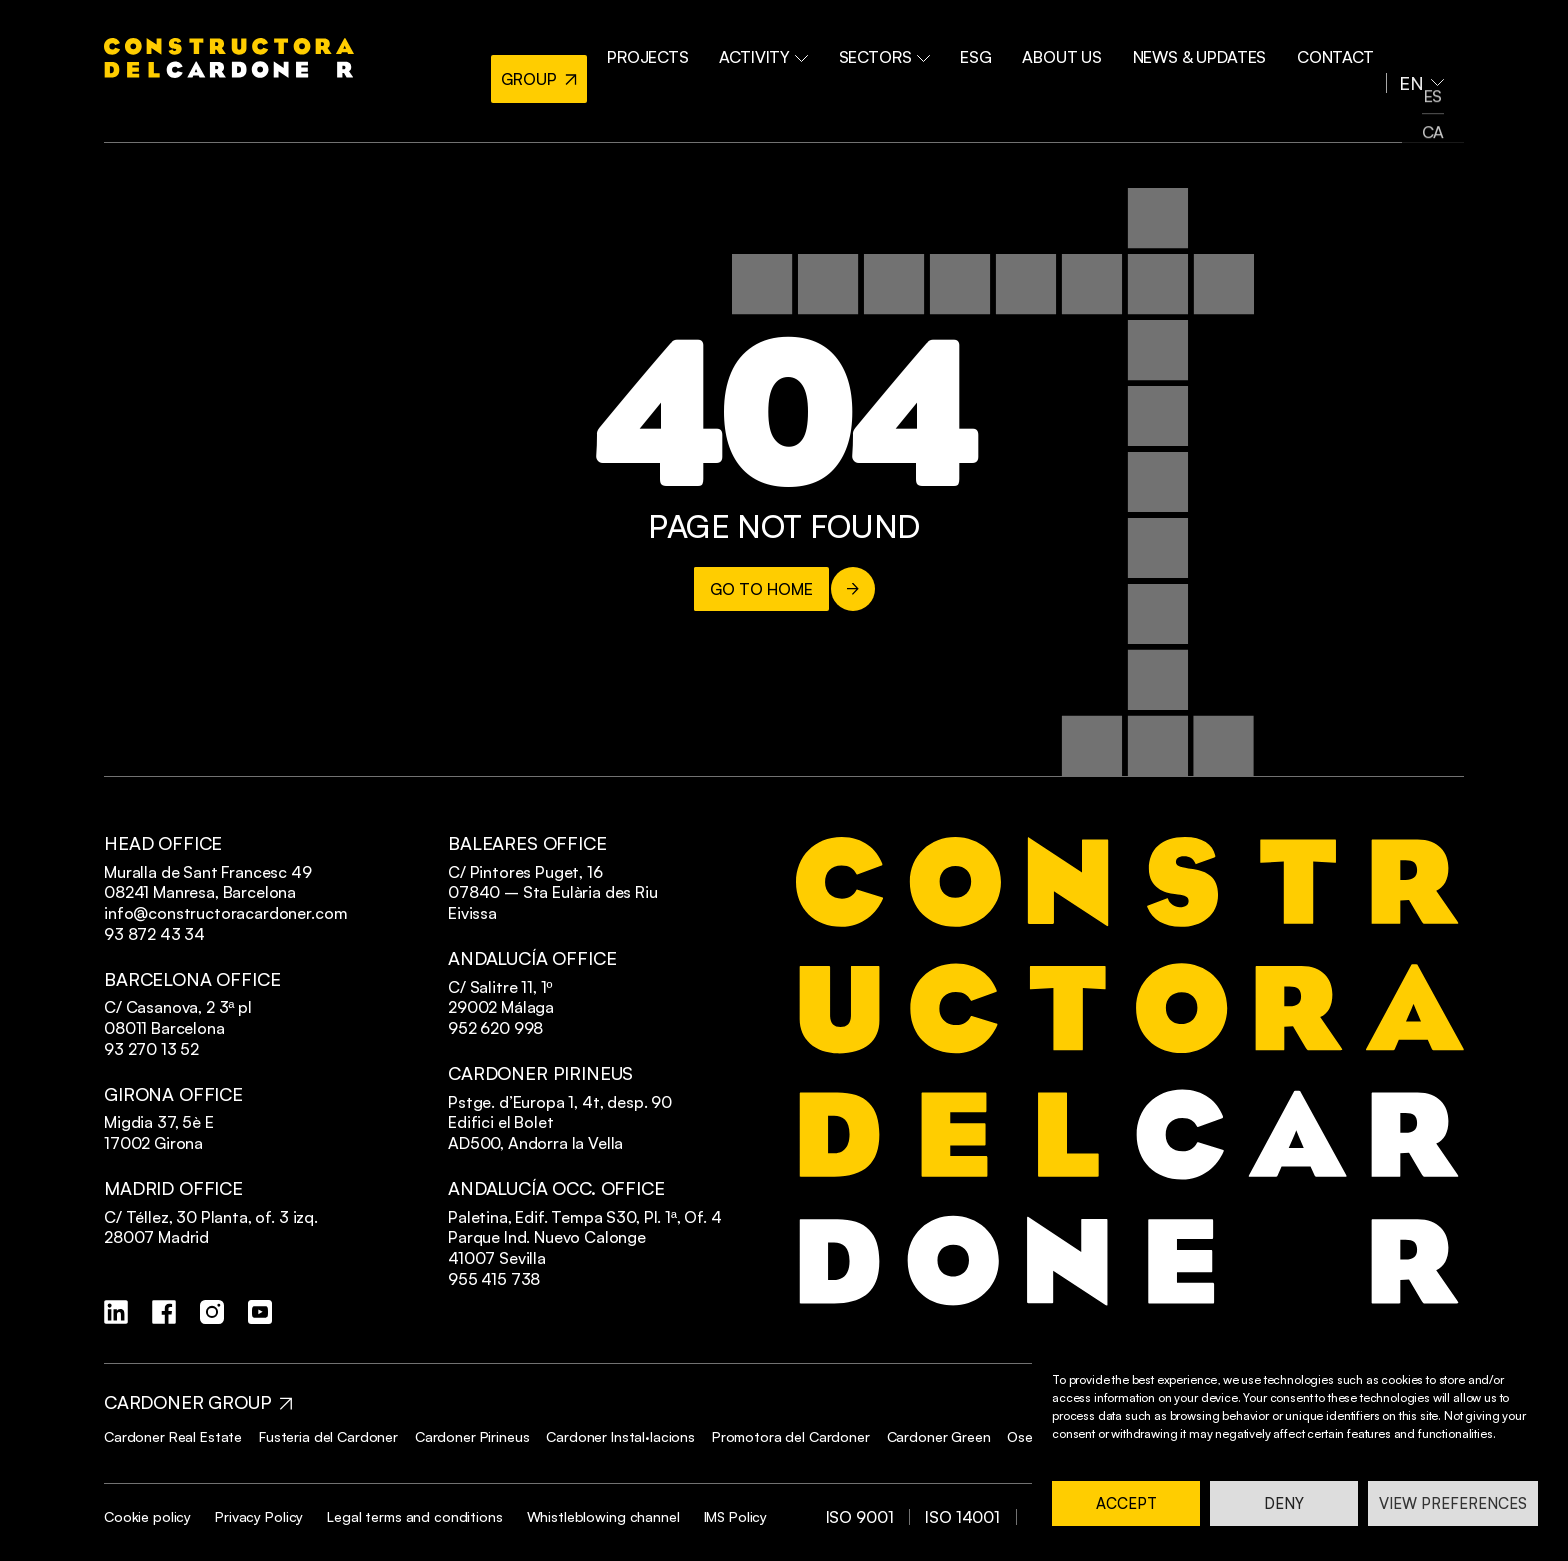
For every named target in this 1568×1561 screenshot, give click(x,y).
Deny (1284, 1503)
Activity (803, 48)
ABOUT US (1081, 48)
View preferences (1453, 1503)
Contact (1340, 48)
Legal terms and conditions (414, 1516)
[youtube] (260, 1312)
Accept (1126, 1503)
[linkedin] (116, 1312)
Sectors (916, 48)
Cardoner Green (939, 1436)
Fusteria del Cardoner (328, 1436)
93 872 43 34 (154, 934)
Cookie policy (147, 1516)
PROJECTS (694, 48)
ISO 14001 (962, 1517)
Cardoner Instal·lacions (620, 1436)
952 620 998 (495, 1028)
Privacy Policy (259, 1516)
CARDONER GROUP (187, 1402)
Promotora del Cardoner (791, 1436)
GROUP (567, 48)
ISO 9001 (860, 1517)
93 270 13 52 (151, 1049)
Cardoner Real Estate (173, 1436)
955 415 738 (494, 1279)
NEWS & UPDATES (1212, 48)
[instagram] (212, 1312)
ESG (1001, 48)
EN (1414, 48)
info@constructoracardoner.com (225, 913)
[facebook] (164, 1312)
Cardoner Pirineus (472, 1436)
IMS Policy (736, 1516)
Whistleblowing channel (603, 1516)
